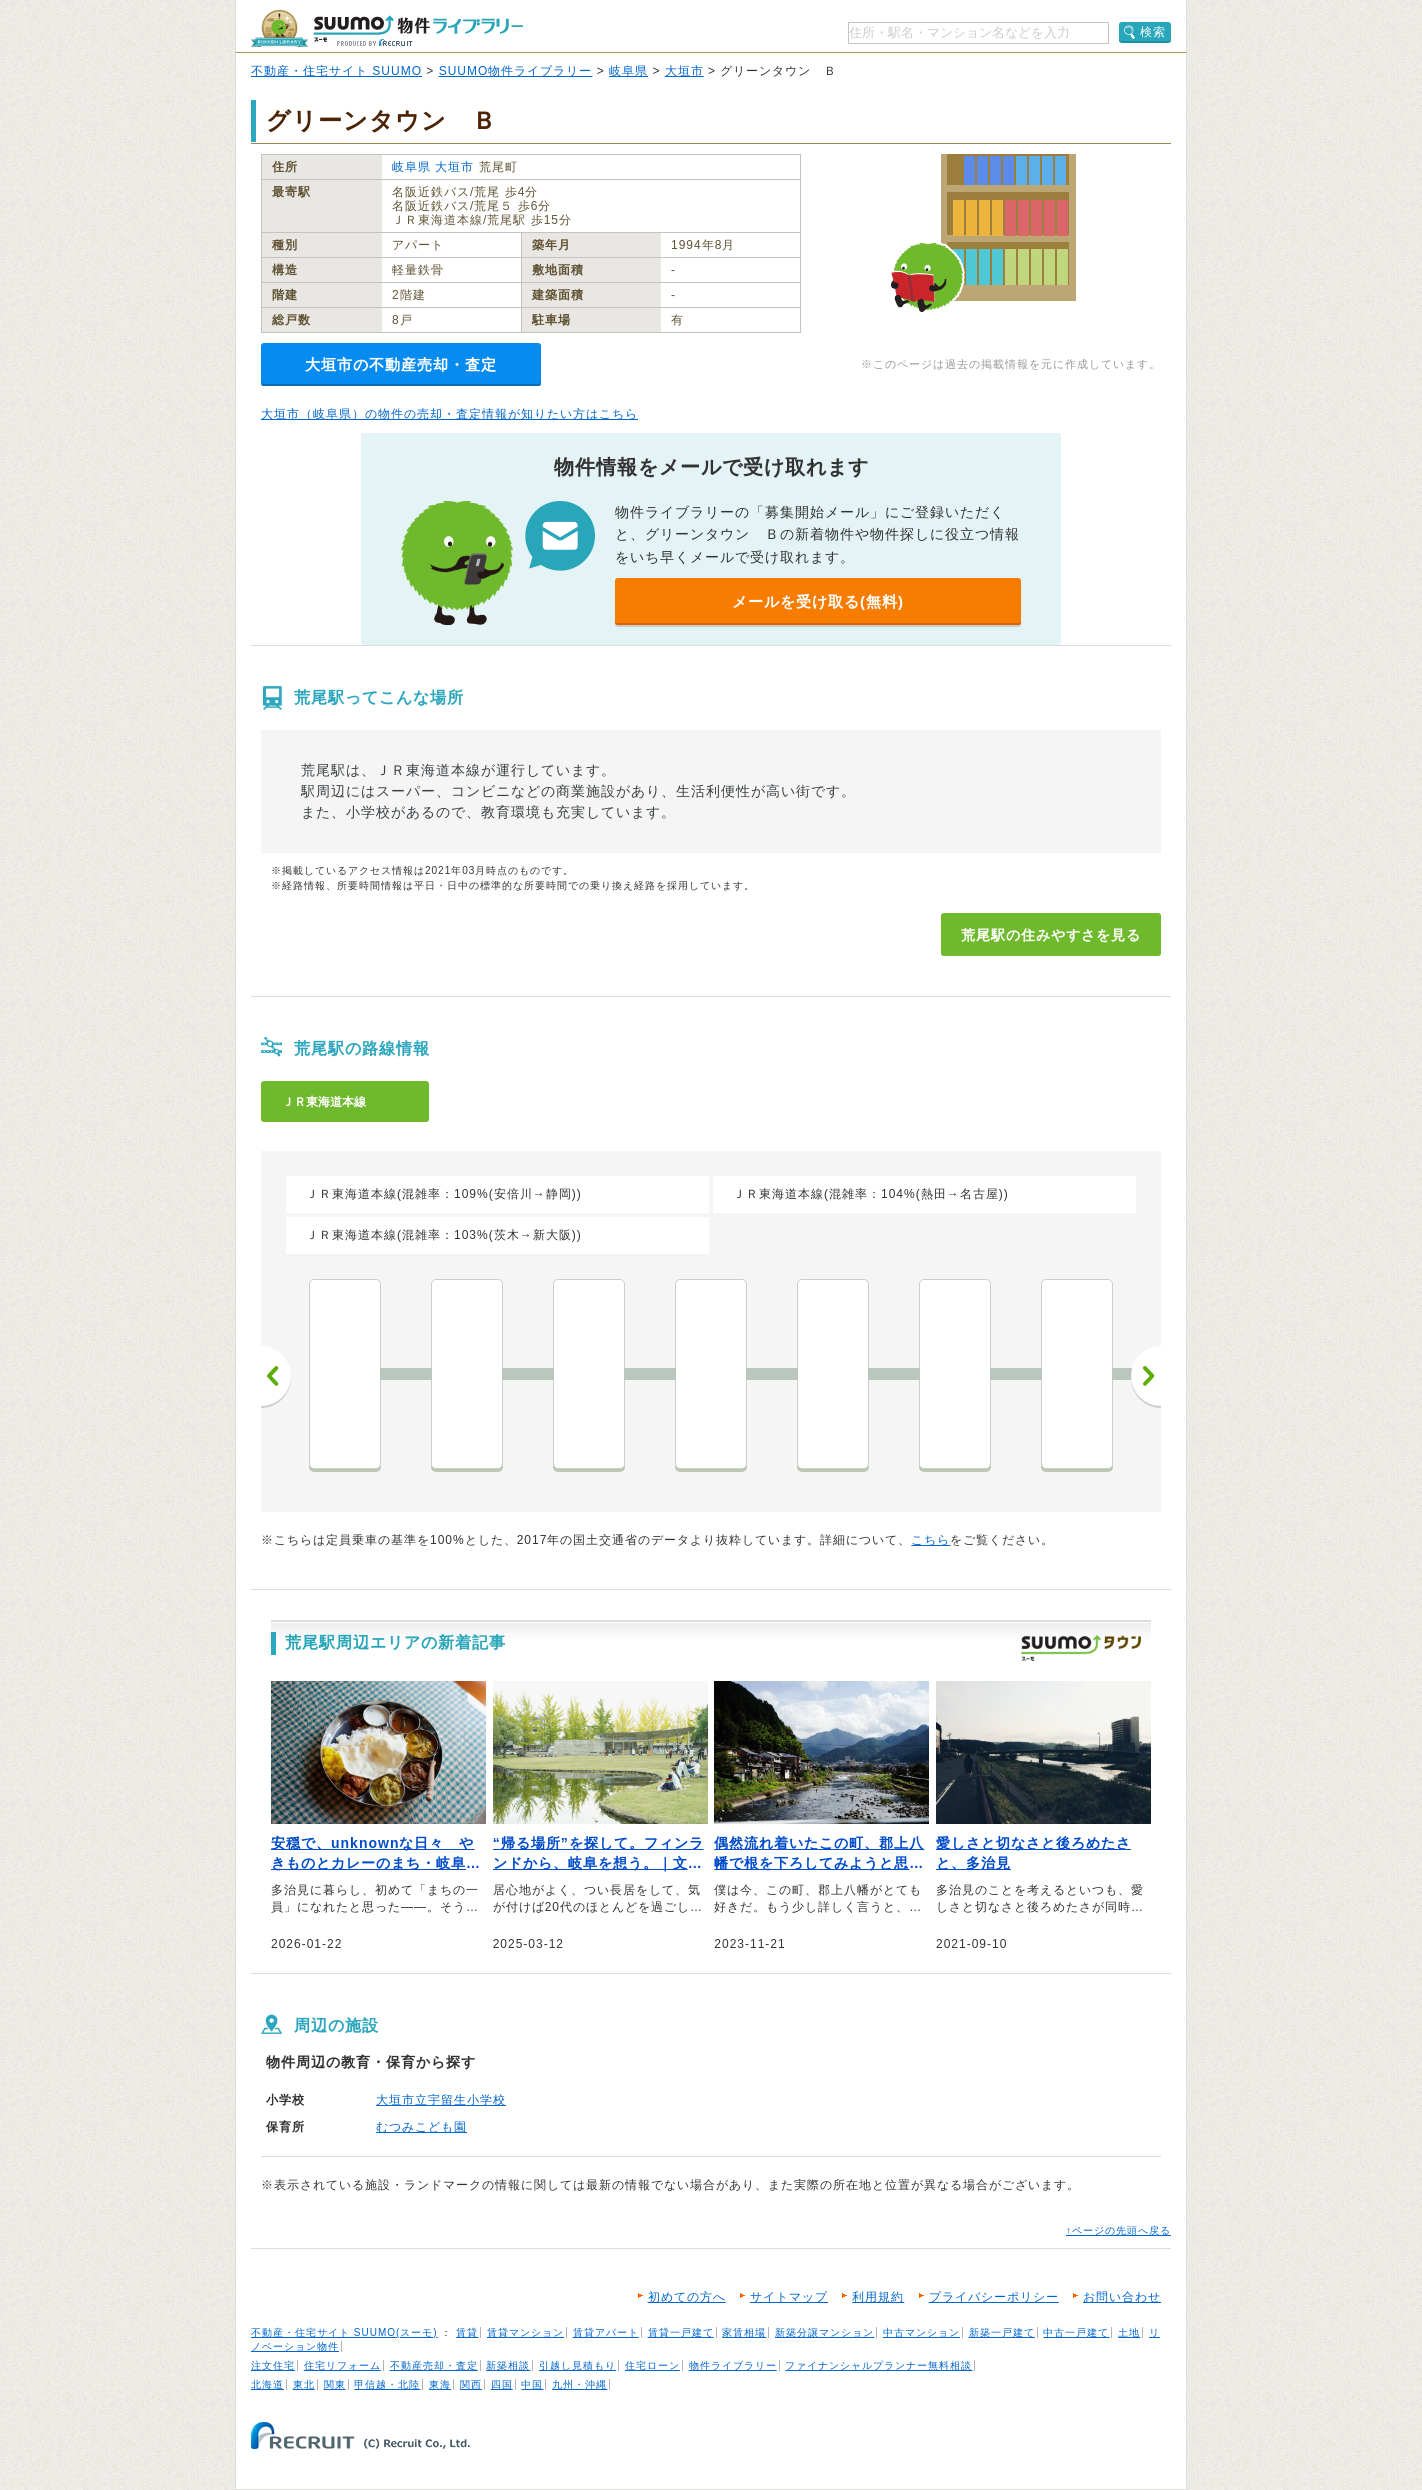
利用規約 (878, 2297)
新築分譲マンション (824, 2332)
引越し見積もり (577, 2365)
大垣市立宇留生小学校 (441, 2100)
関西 (471, 2384)
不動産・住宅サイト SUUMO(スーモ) (344, 2332)
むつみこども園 (421, 2127)
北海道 (267, 2384)
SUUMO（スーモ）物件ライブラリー (387, 28)
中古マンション (921, 2332)
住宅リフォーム (342, 2365)
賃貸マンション (525, 2332)
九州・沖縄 (579, 2384)
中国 (532, 2384)
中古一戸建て (1076, 2332)
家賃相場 (744, 2332)
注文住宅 (273, 2365)
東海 (440, 2384)
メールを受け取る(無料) (818, 601)
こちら (930, 1540)
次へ (1146, 1376)
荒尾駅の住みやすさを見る (1051, 935)
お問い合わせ (1122, 2297)
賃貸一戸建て (681, 2332)
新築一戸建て (1002, 2332)
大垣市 (684, 71)
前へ (276, 1376)
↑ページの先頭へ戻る (1118, 2230)
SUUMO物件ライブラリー (516, 71)
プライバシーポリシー (994, 2297)
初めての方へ (687, 2297)
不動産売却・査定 (434, 2365)
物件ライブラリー (733, 2365)
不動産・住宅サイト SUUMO (336, 71)
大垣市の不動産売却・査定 (401, 364)
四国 (502, 2384)
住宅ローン (652, 2365)
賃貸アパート (606, 2332)
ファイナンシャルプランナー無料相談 (878, 2365)
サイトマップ (789, 2297)
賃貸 (467, 2332)
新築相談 (508, 2365)
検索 (1153, 32)
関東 (335, 2384)
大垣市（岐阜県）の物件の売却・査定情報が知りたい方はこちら (449, 414)
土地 (1129, 2332)
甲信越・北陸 (387, 2384)
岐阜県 (628, 71)
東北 (304, 2384)
